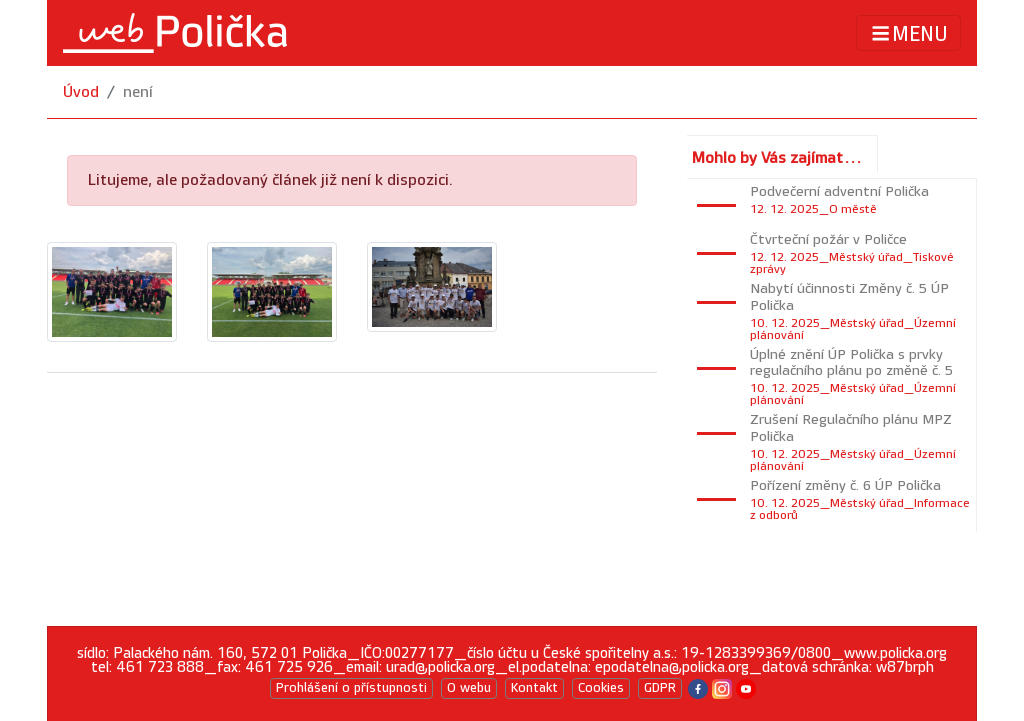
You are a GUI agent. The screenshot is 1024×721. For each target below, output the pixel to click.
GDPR (660, 688)
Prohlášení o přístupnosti (351, 688)
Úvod (81, 92)
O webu (469, 688)
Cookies (601, 688)
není (138, 92)
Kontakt (534, 688)
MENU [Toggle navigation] (908, 33)
